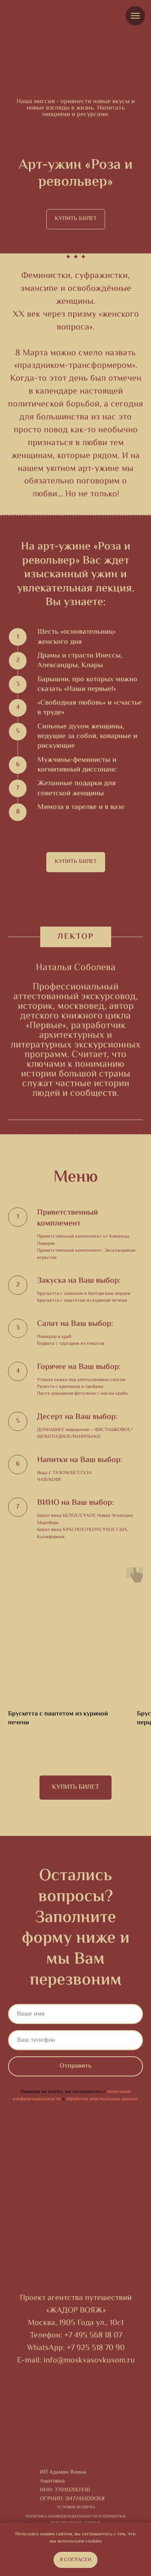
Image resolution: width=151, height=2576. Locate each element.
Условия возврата (76, 2507)
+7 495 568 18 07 (93, 2335)
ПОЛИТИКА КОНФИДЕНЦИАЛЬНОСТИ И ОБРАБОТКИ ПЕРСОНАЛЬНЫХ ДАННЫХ (75, 2520)
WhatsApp (45, 2348)
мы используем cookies (76, 2541)
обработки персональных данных (102, 2099)
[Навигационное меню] (135, 16)
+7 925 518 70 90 (96, 2348)
